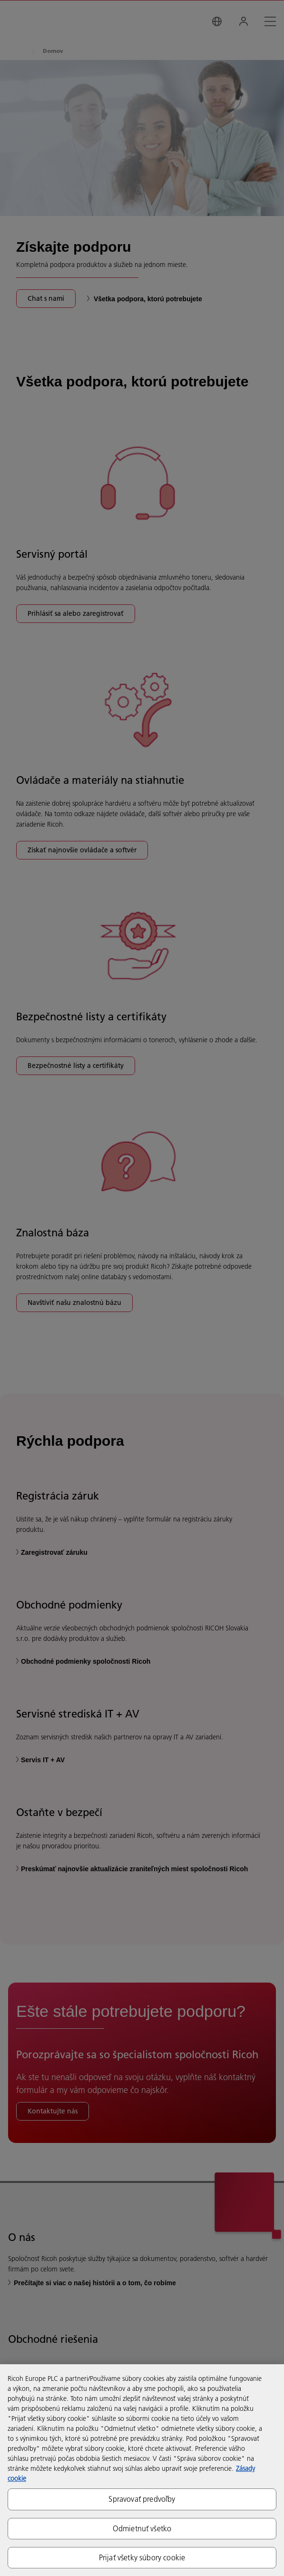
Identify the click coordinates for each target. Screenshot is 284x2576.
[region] (142, 2470)
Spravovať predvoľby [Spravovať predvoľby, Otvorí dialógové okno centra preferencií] (141, 2499)
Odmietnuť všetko (142, 2528)
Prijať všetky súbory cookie (142, 2557)
